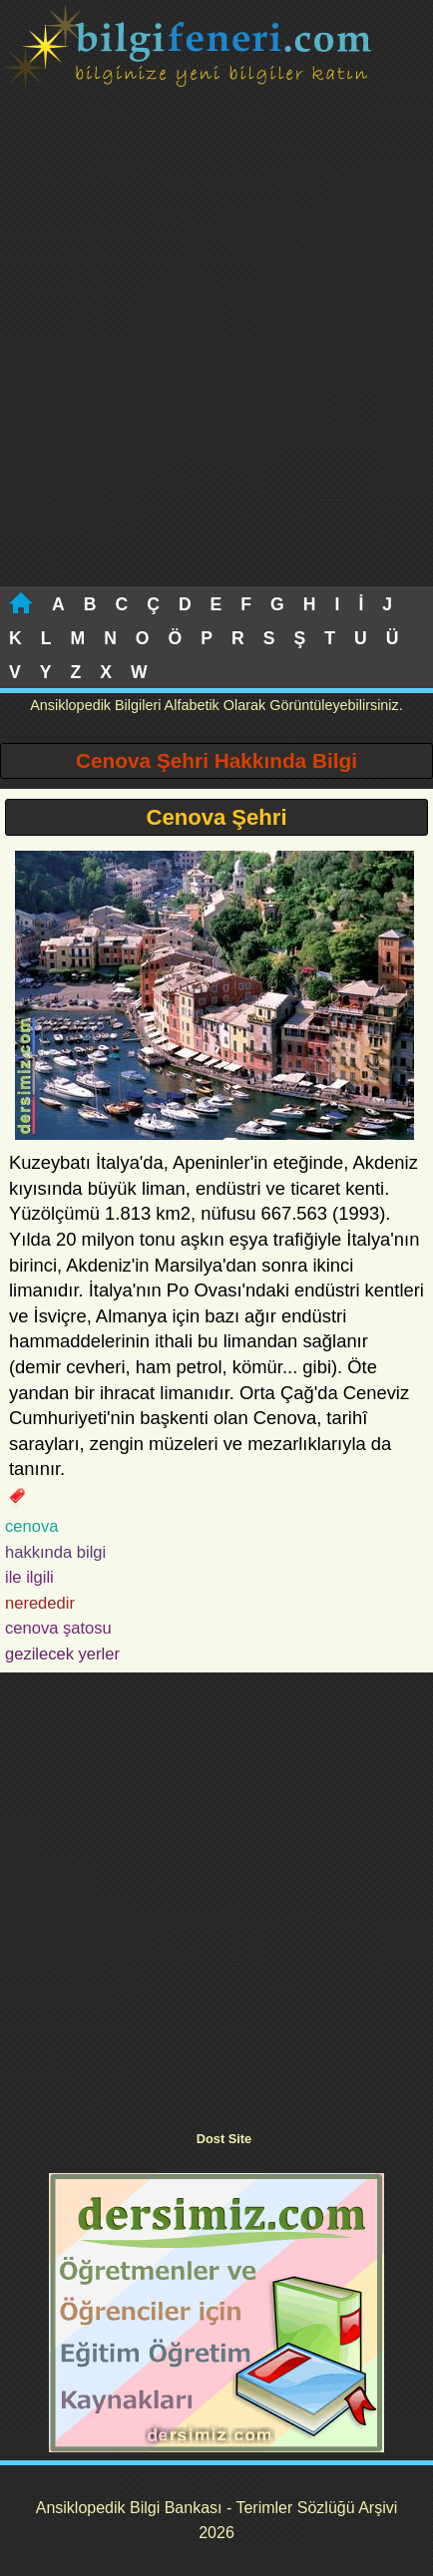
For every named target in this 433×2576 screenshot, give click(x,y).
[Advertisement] (216, 360)
